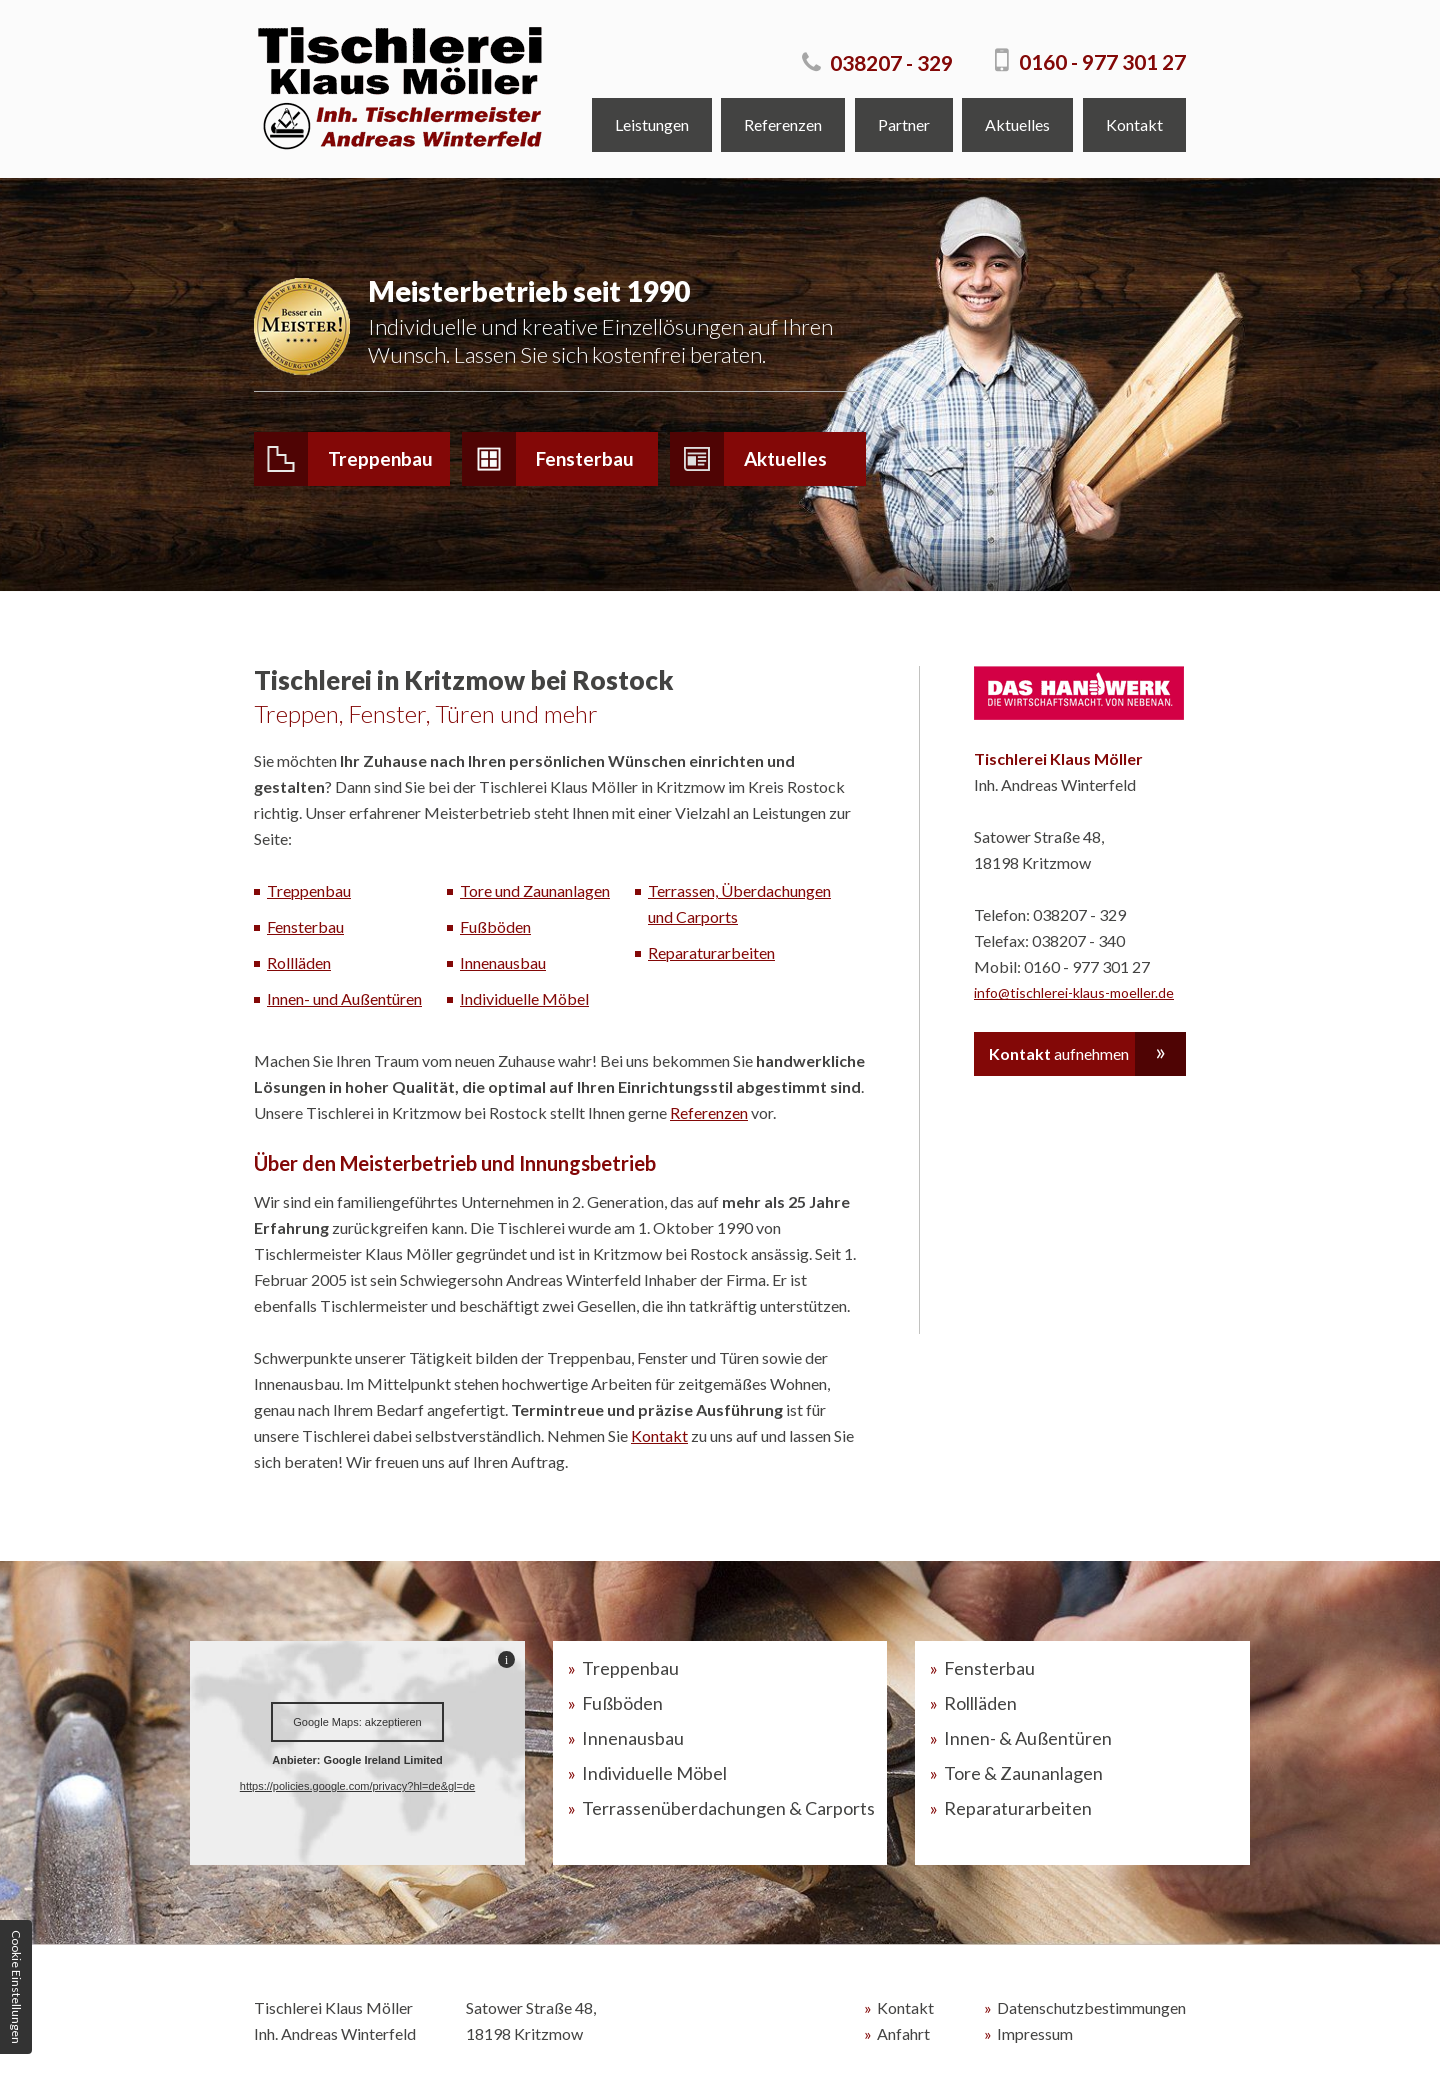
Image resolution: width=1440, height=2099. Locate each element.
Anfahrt (903, 2035)
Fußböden (495, 928)
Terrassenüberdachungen (728, 1810)
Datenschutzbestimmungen (1091, 2009)
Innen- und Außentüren (344, 1000)
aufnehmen (1059, 1055)
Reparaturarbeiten (711, 954)
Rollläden (299, 964)
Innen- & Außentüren (1028, 1740)
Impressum (1035, 2035)
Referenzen (783, 124)
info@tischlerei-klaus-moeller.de (1074, 994)
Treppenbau (343, 459)
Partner (904, 124)
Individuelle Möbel (524, 1000)
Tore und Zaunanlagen (535, 892)
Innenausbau (503, 964)
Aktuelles (1017, 124)
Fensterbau (548, 459)
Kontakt (1134, 124)
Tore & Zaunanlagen (1023, 1775)
